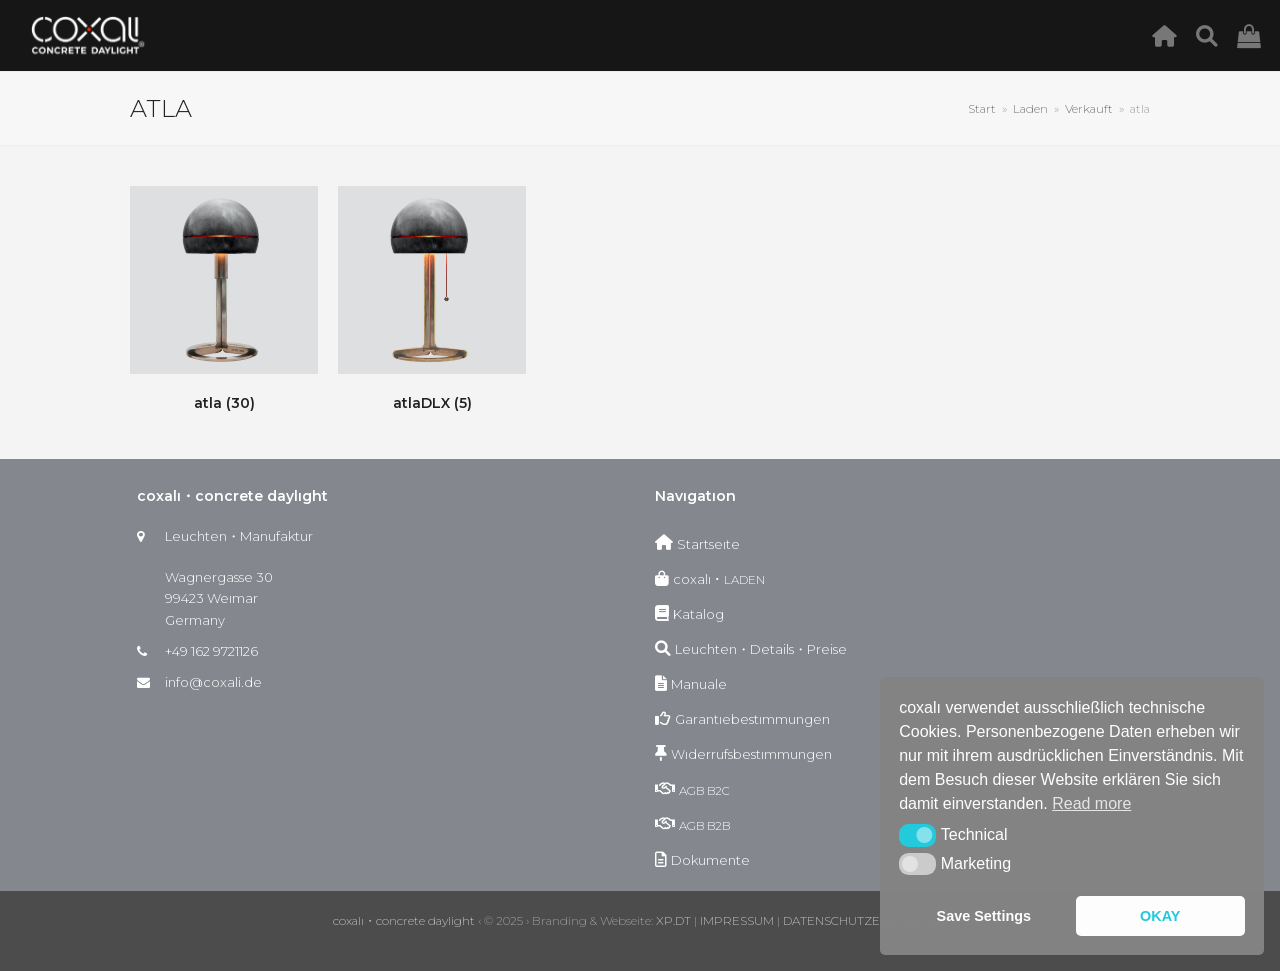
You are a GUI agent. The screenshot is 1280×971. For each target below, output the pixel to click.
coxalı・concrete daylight (404, 920)
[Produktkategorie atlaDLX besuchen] (432, 302)
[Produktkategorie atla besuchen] (224, 302)
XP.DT (673, 920)
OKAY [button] (1160, 916)
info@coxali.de (213, 682)
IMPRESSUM (737, 920)
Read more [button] (1091, 803)
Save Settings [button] (984, 916)
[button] (917, 835)
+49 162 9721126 (211, 651)
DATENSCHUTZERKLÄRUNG (865, 920)
